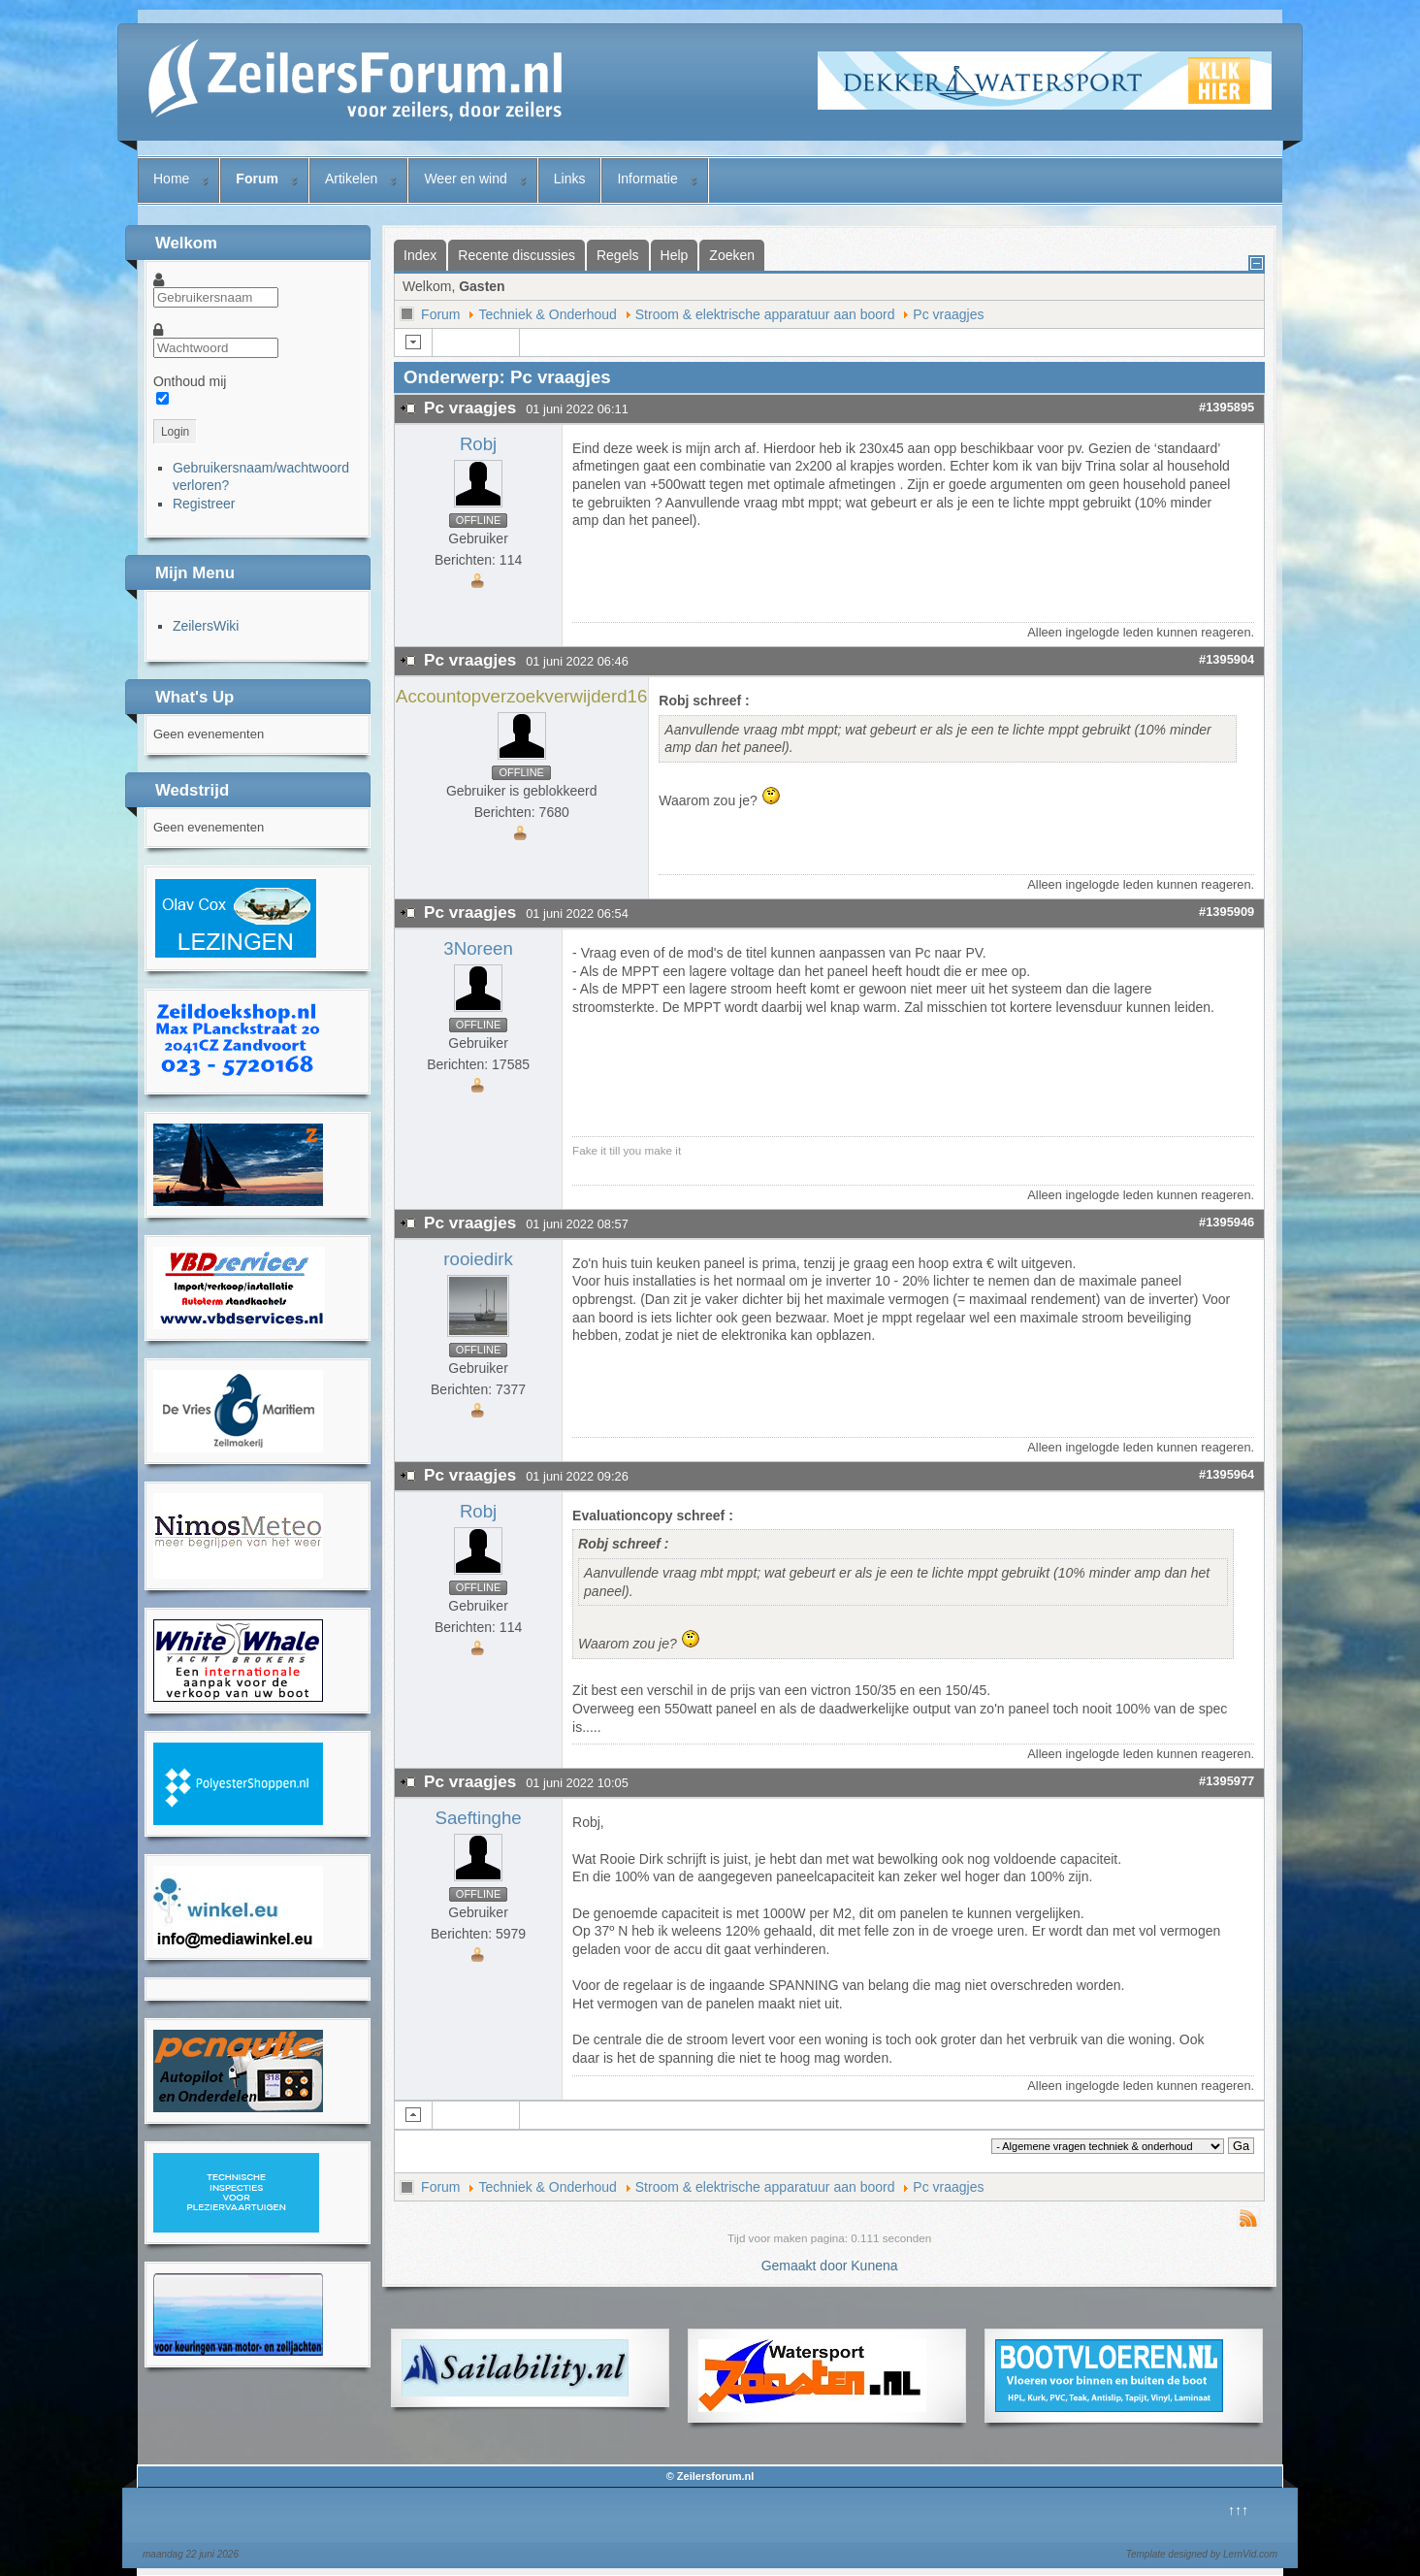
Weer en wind (465, 178)
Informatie (647, 178)
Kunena (874, 2265)
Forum (257, 178)
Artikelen (351, 178)
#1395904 (1226, 659)
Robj (478, 444)
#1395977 (1226, 1781)
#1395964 (1226, 1474)
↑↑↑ (1238, 2510)
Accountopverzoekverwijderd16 (521, 696)
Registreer (204, 503)
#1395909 (1226, 911)
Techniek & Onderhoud (547, 314)
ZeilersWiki (206, 626)
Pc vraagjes (948, 314)
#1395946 (1226, 1222)
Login (175, 432)
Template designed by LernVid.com (1201, 2554)
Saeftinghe (478, 1818)
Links (570, 178)
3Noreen (478, 948)
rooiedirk (478, 1259)
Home (171, 178)
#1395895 (1226, 407)
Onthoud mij (189, 381)
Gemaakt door (806, 2265)
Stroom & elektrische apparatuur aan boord (765, 314)
